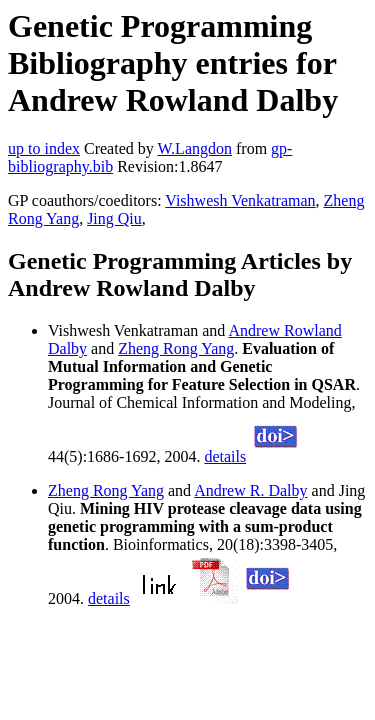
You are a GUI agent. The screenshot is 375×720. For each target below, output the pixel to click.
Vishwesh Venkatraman (240, 200)
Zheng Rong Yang (176, 348)
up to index (44, 148)
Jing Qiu (114, 218)
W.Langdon (194, 148)
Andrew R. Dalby (250, 490)
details (225, 456)
